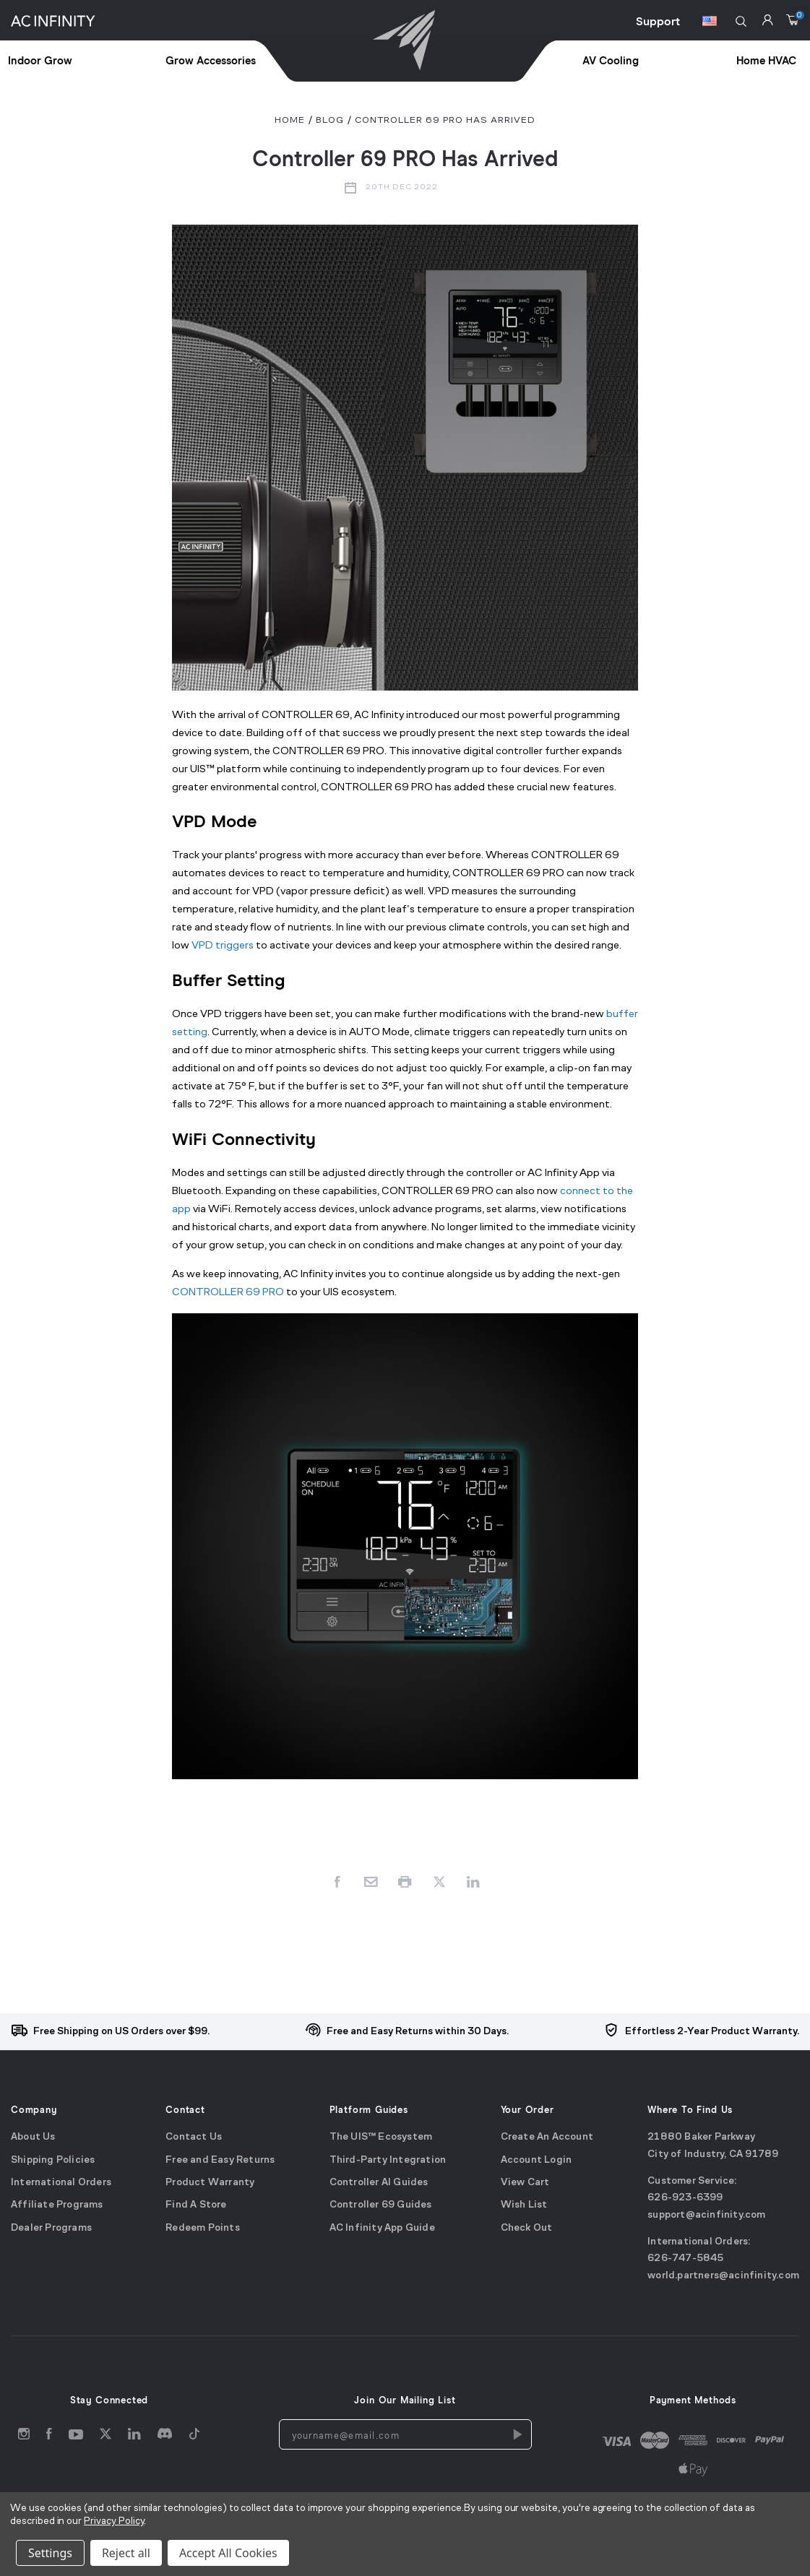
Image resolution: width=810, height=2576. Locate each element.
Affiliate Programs (57, 2205)
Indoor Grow (40, 61)
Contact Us (193, 2137)
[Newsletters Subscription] (516, 2434)
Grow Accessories (210, 61)
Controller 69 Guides (380, 2205)
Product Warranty (209, 2182)
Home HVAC (766, 61)
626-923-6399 (685, 2197)
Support (658, 21)
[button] (741, 21)
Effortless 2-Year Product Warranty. (712, 2031)
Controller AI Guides (378, 2182)
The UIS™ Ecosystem (381, 2137)
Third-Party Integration (388, 2160)
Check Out (527, 2228)
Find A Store (195, 2205)
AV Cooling (610, 61)
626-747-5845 (685, 2258)
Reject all (126, 2553)
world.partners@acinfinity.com (723, 2275)
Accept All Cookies (228, 2553)
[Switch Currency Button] (709, 23)
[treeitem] (86, 61)
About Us (33, 2137)
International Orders (61, 2182)
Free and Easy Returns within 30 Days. (418, 2031)
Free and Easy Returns (220, 2160)
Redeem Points (202, 2228)
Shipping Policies (53, 2160)
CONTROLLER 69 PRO (228, 1292)
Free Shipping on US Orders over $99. (121, 2031)
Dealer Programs (51, 2228)
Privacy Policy (114, 2521)
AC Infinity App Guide (382, 2228)
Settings (50, 2553)
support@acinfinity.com (706, 2215)
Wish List (524, 2205)
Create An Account (547, 2137)
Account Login (536, 2160)
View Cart (525, 2182)
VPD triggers (222, 946)
